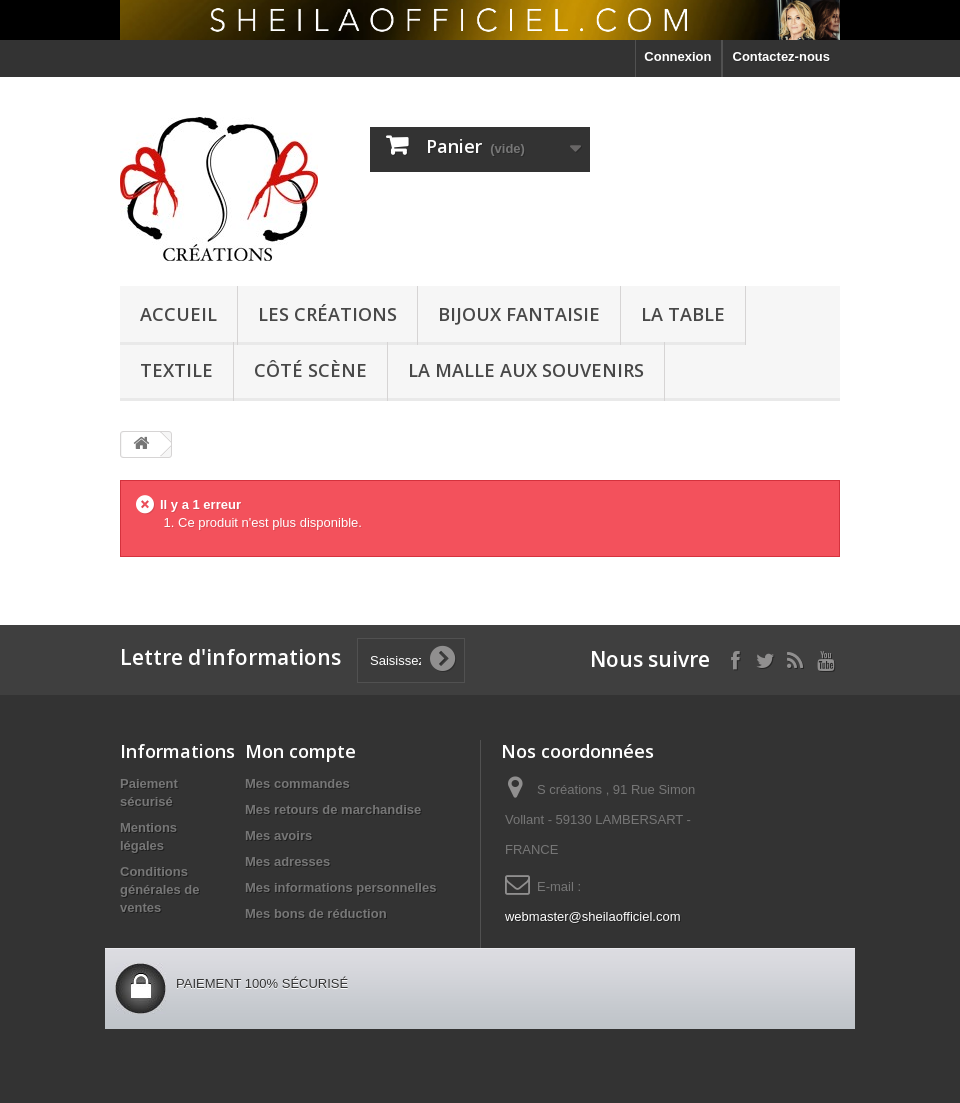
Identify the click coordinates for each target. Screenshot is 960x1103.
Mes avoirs (278, 835)
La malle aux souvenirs (526, 370)
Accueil (178, 314)
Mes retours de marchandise (333, 809)
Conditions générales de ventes (160, 889)
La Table (683, 314)
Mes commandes (297, 783)
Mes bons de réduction (316, 913)
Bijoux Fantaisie (519, 314)
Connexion (677, 56)
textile (176, 370)
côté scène (310, 370)
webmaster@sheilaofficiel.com (593, 916)
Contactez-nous (782, 56)
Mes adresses (287, 861)
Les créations (327, 314)
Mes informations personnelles (340, 887)
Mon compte (300, 751)
